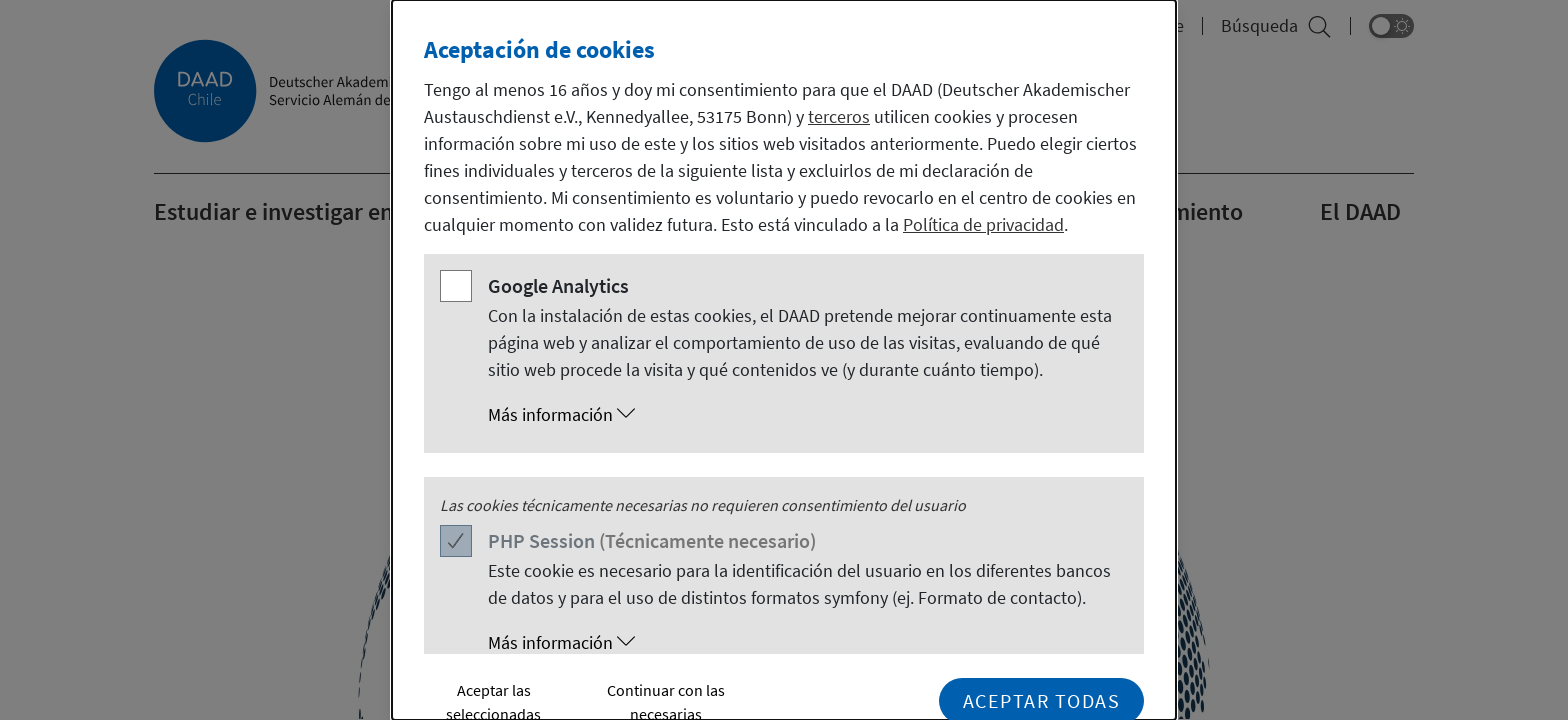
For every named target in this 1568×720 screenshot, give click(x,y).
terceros (839, 116)
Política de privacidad (983, 224)
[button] (804, 415)
